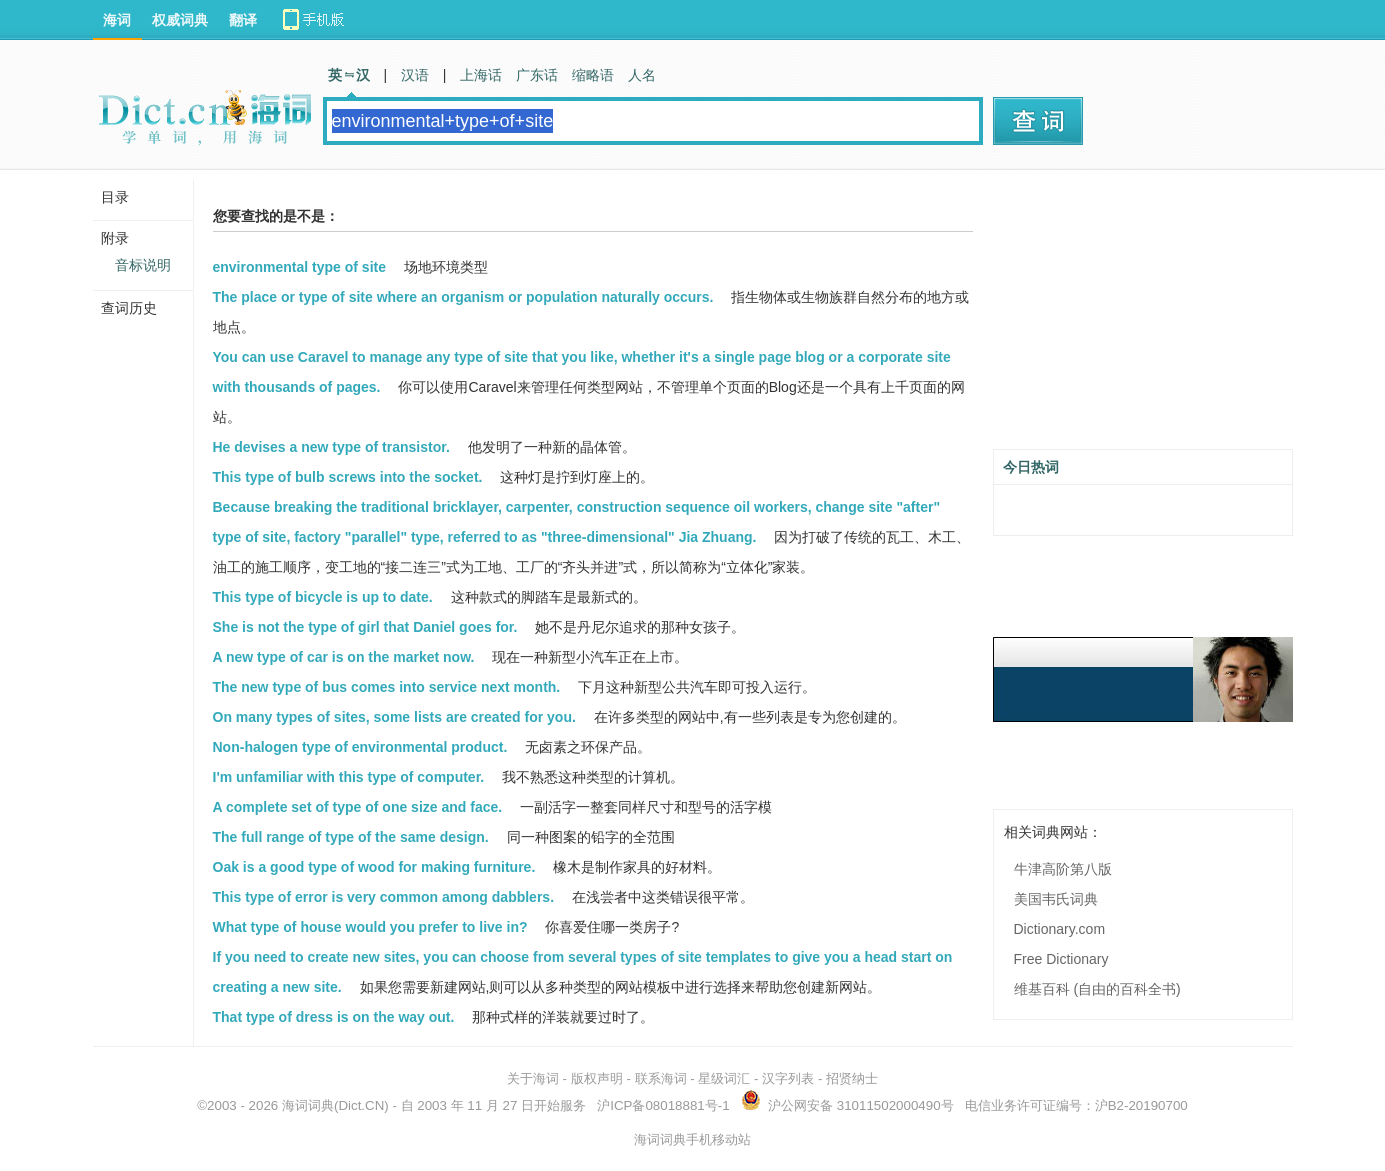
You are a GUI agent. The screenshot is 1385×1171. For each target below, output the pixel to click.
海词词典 (308, 1105)
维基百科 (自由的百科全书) (1097, 989)
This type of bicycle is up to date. (323, 597)
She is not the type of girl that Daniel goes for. (365, 627)
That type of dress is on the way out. (334, 1017)
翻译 (243, 20)
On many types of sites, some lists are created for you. (394, 717)
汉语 (415, 75)
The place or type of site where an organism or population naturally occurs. (463, 297)
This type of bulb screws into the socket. (348, 477)
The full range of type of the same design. (351, 837)
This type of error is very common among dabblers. (384, 897)
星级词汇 (724, 1078)
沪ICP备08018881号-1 (663, 1105)
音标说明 (143, 265)
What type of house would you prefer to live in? (370, 927)
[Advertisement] (1143, 317)
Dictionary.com (1060, 929)
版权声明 (597, 1078)
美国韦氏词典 (1056, 899)
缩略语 (593, 75)
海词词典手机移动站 (692, 1139)
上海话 (481, 75)
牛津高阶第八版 (1063, 869)
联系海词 (661, 1078)
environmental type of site (299, 267)
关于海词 (533, 1078)
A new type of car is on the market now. (344, 657)
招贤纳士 (852, 1078)
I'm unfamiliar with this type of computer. (349, 777)
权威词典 (180, 20)
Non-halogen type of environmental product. (360, 747)
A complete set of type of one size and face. (358, 807)
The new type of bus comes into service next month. (387, 687)
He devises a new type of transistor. (331, 447)
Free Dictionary (1061, 959)
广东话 (537, 75)
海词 (117, 20)
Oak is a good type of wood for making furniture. (374, 867)
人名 (642, 75)
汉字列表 (788, 1078)
